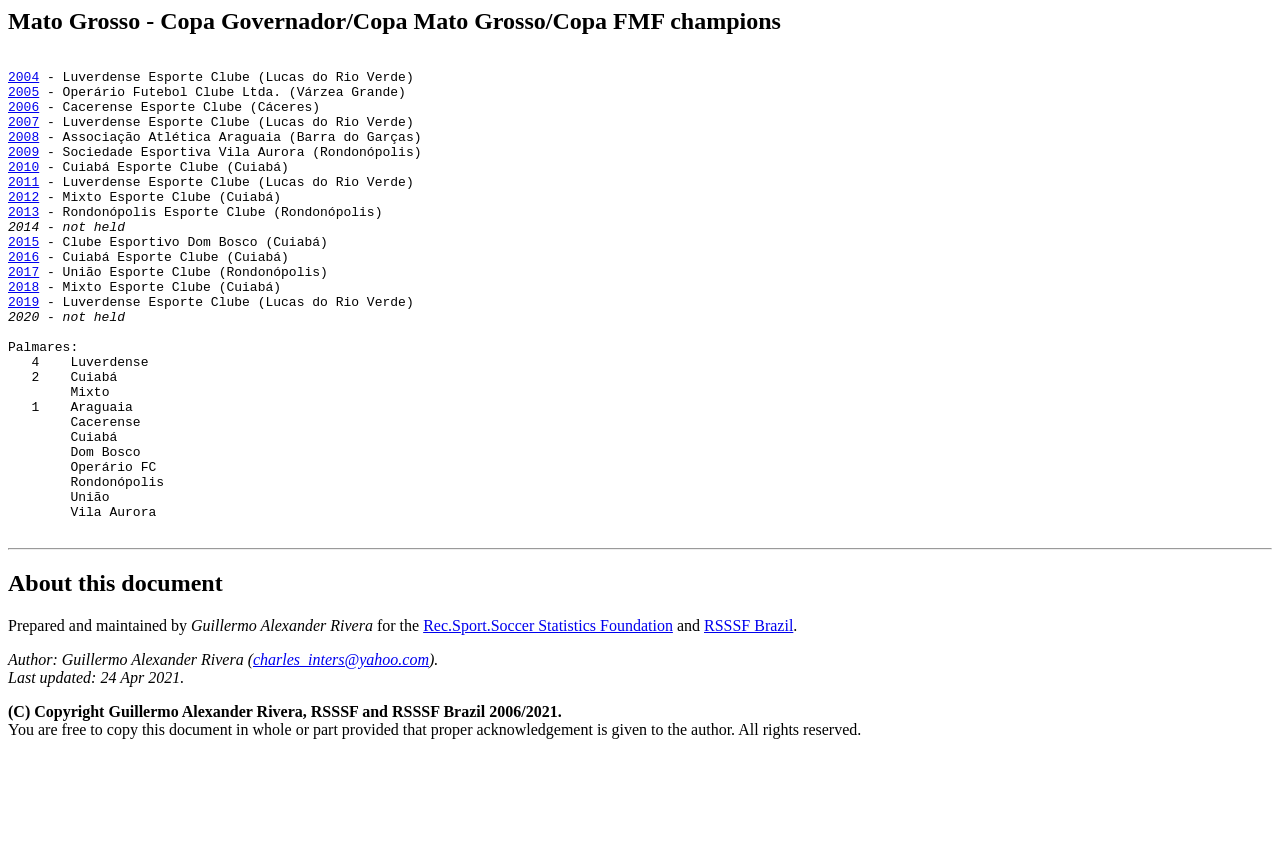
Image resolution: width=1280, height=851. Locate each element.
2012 (23, 226)
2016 (23, 298)
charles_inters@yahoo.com (341, 755)
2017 (23, 316)
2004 (23, 82)
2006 (23, 118)
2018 (23, 334)
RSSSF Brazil (748, 721)
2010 (23, 190)
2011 (23, 208)
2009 (23, 172)
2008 (23, 154)
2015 (23, 280)
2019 (23, 352)
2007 (23, 136)
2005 (23, 100)
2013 (23, 244)
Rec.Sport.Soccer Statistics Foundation (548, 721)
